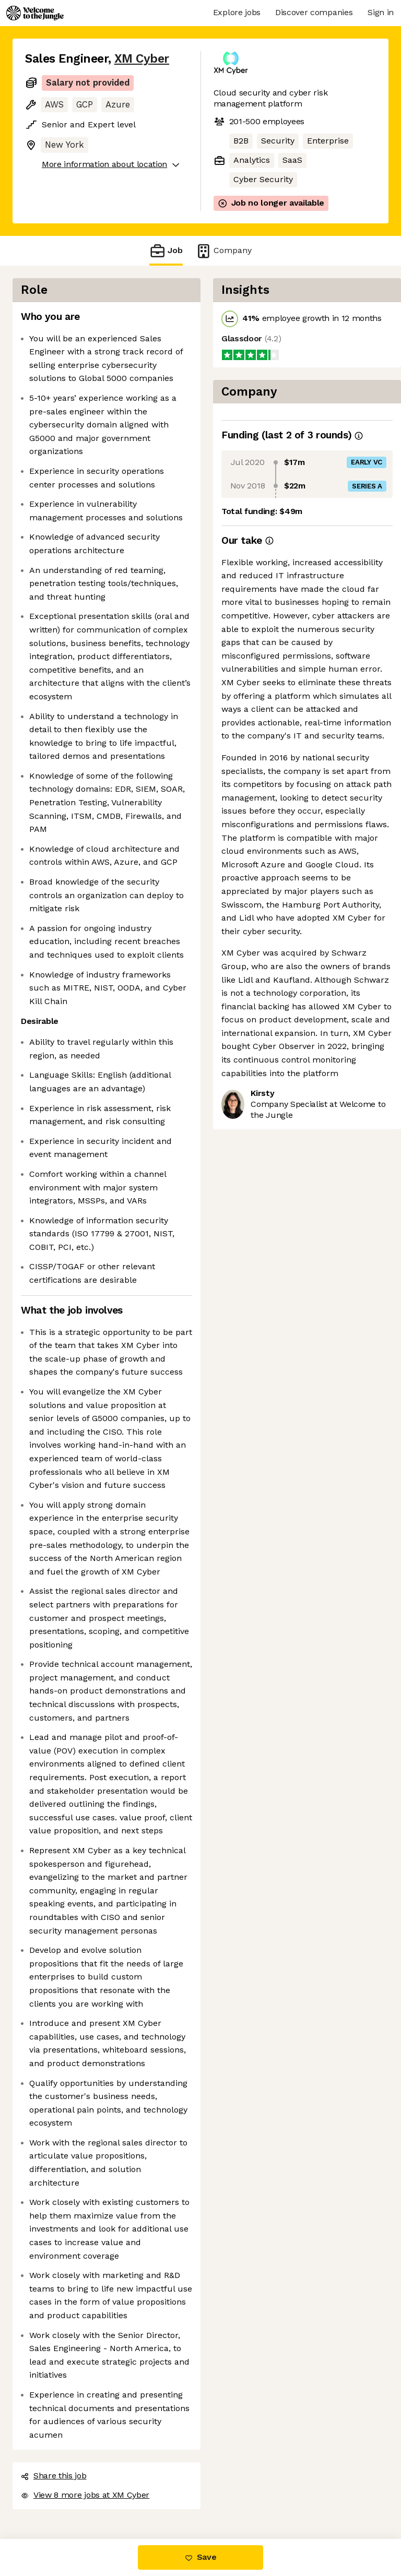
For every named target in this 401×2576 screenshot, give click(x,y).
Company (223, 250)
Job (166, 250)
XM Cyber (141, 59)
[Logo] (35, 13)
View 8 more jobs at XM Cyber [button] (85, 2495)
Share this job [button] (54, 2475)
